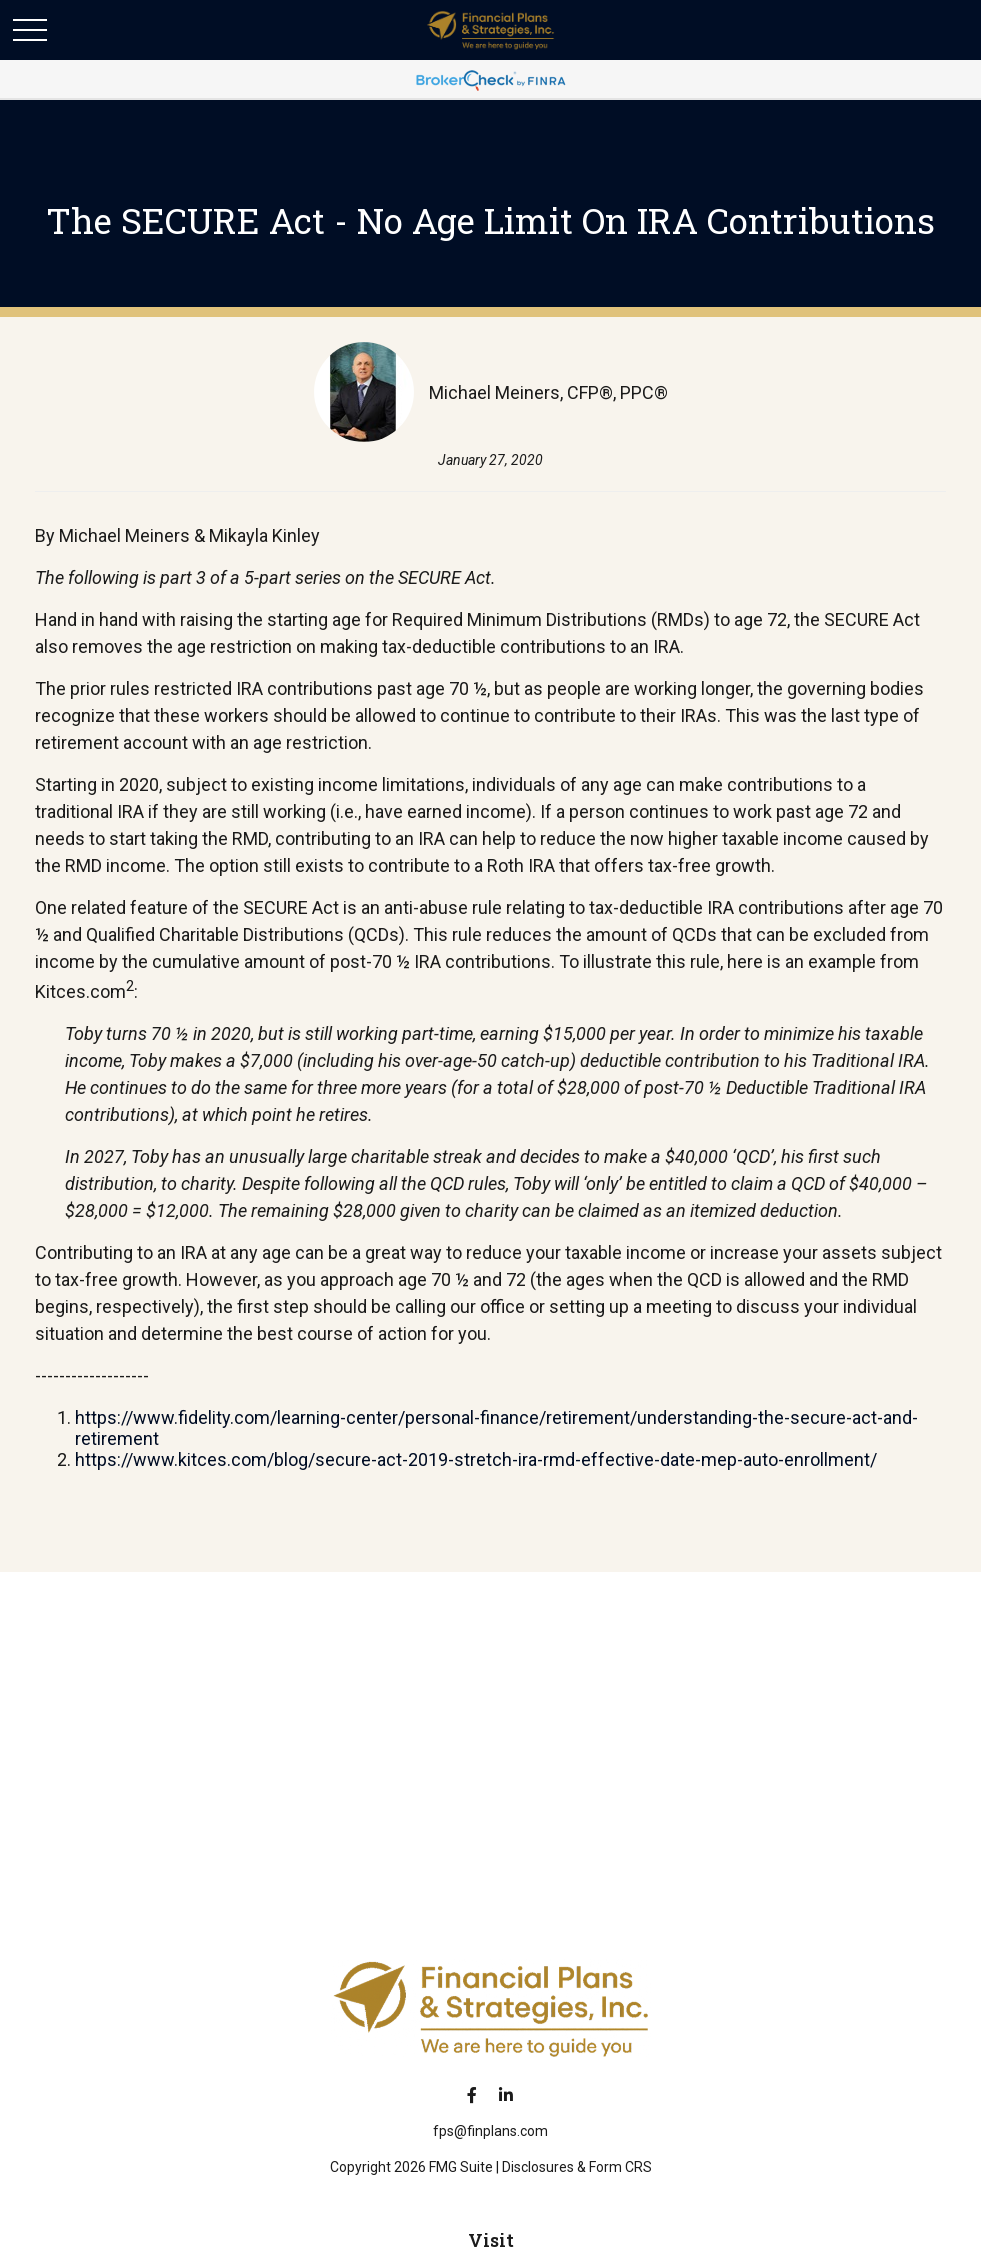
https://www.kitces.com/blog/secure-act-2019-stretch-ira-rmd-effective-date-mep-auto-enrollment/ (476, 1459)
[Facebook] (471, 2094)
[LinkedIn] (505, 2094)
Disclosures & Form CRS (577, 2167)
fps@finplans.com (490, 2131)
